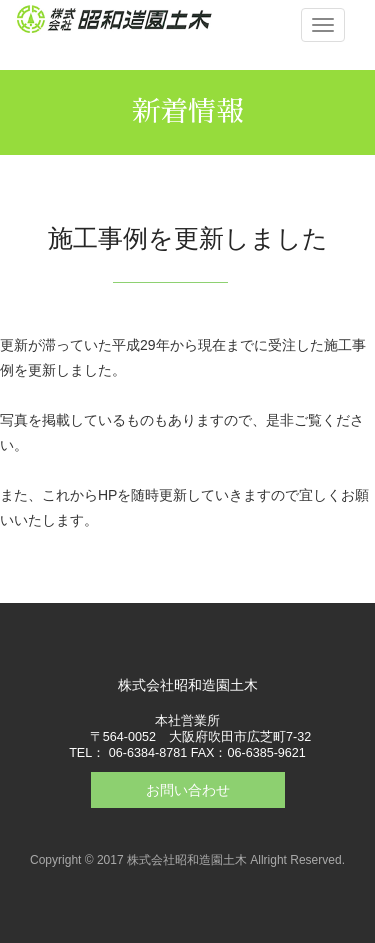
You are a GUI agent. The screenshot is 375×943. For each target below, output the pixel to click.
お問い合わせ (188, 790)
